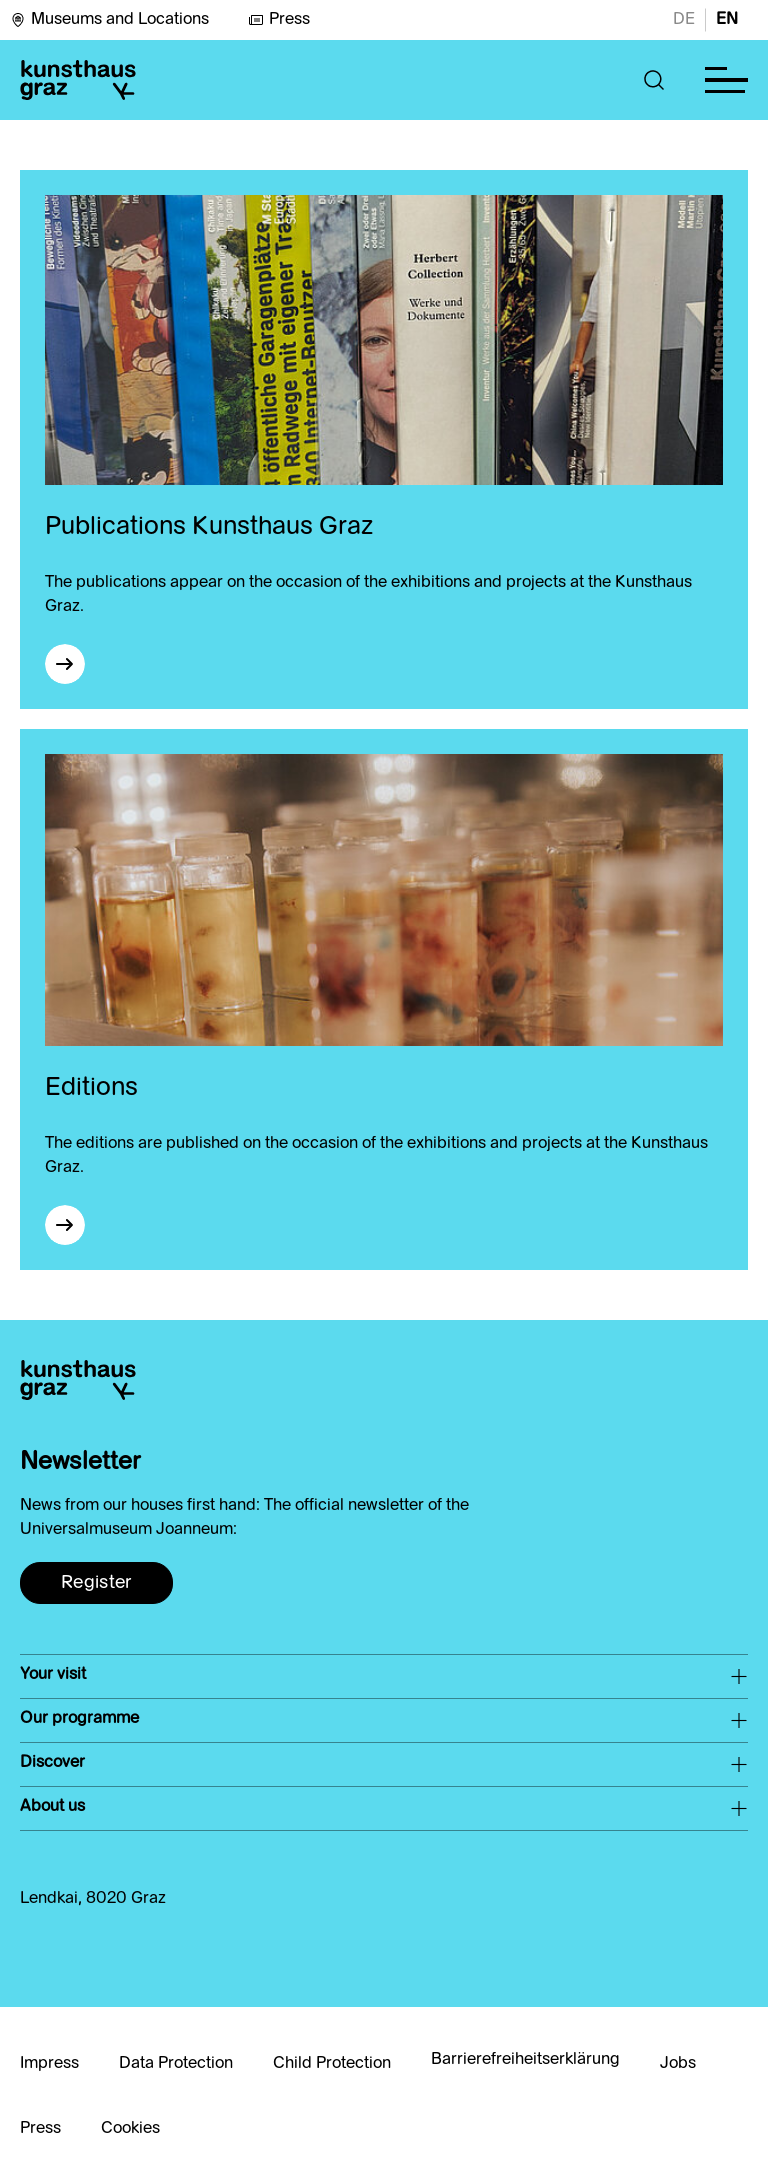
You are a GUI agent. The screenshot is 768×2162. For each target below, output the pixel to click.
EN (727, 20)
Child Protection (332, 2064)
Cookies (130, 2129)
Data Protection (176, 2064)
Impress (49, 2064)
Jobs (678, 2064)
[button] (654, 80)
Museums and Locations (109, 20)
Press (279, 20)
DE (684, 20)
